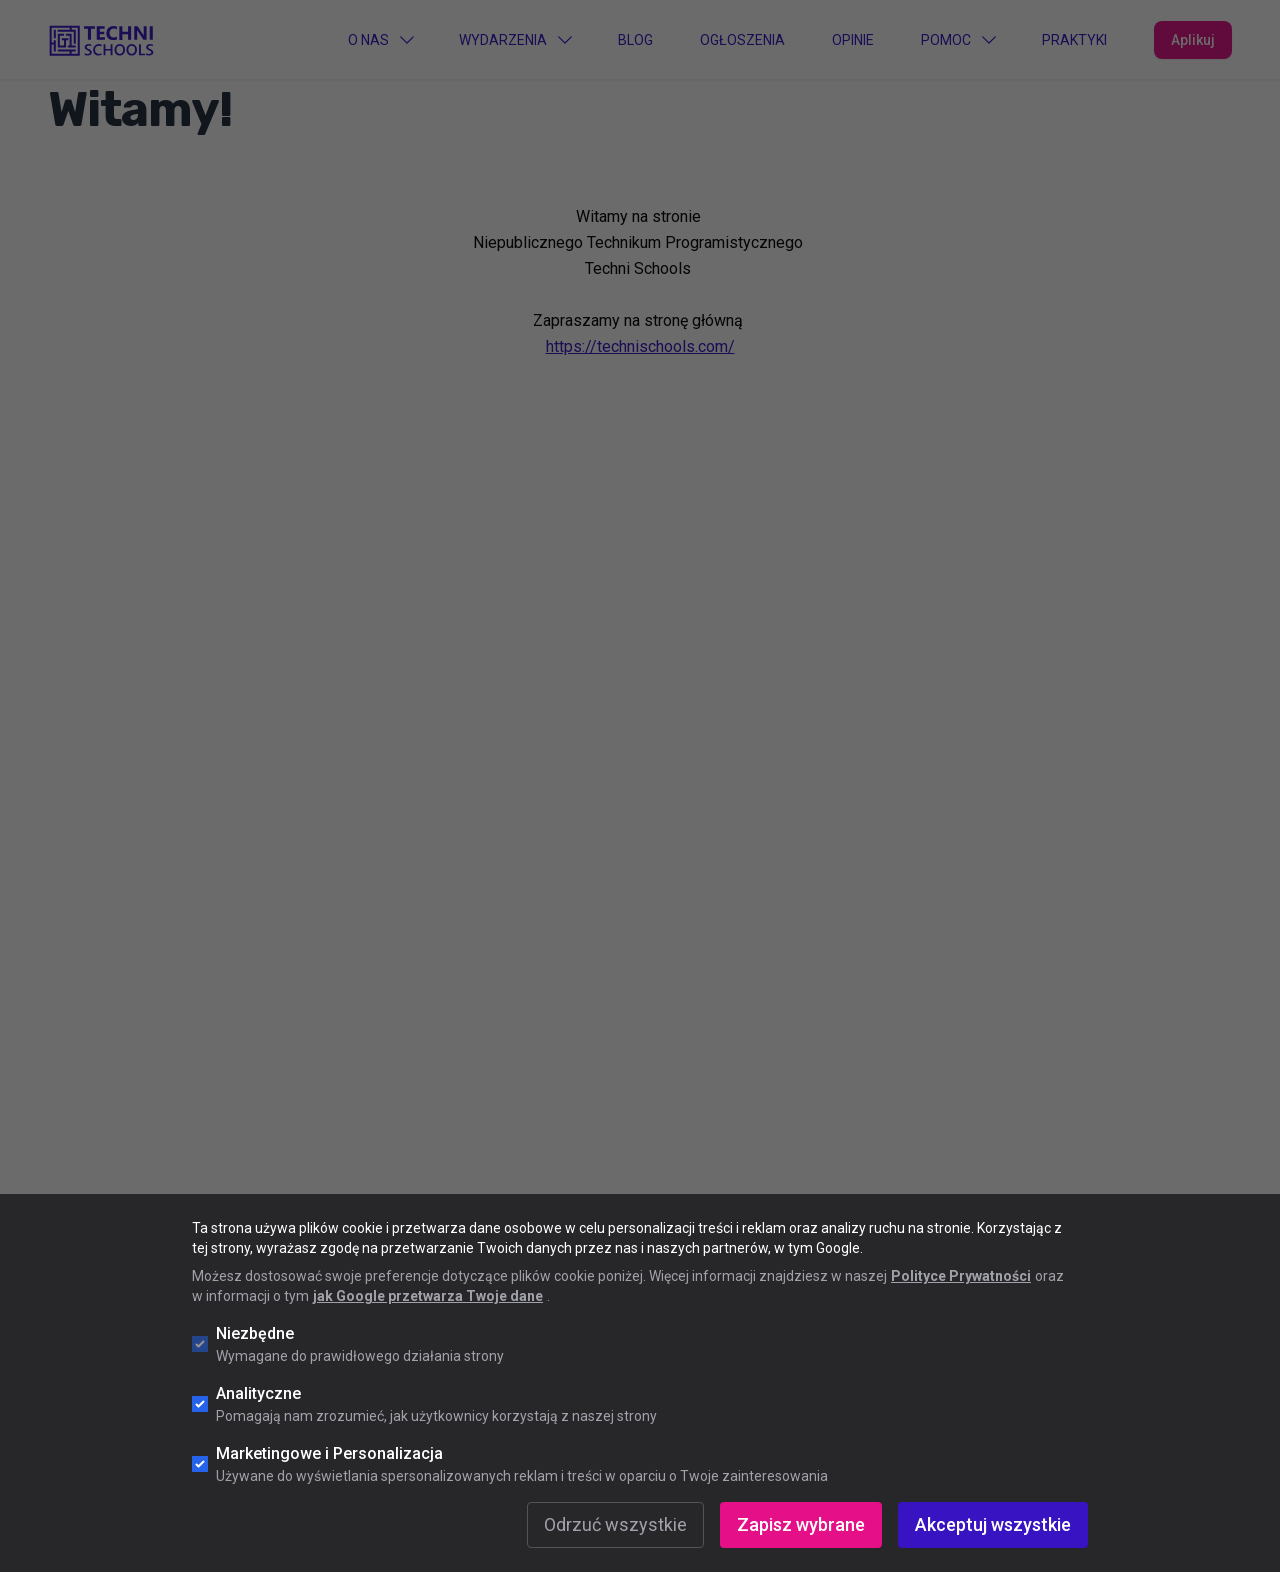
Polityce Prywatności (961, 1276)
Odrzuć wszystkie (615, 1524)
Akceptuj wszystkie (993, 1524)
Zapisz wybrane (801, 1524)
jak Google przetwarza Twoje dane (428, 1296)
